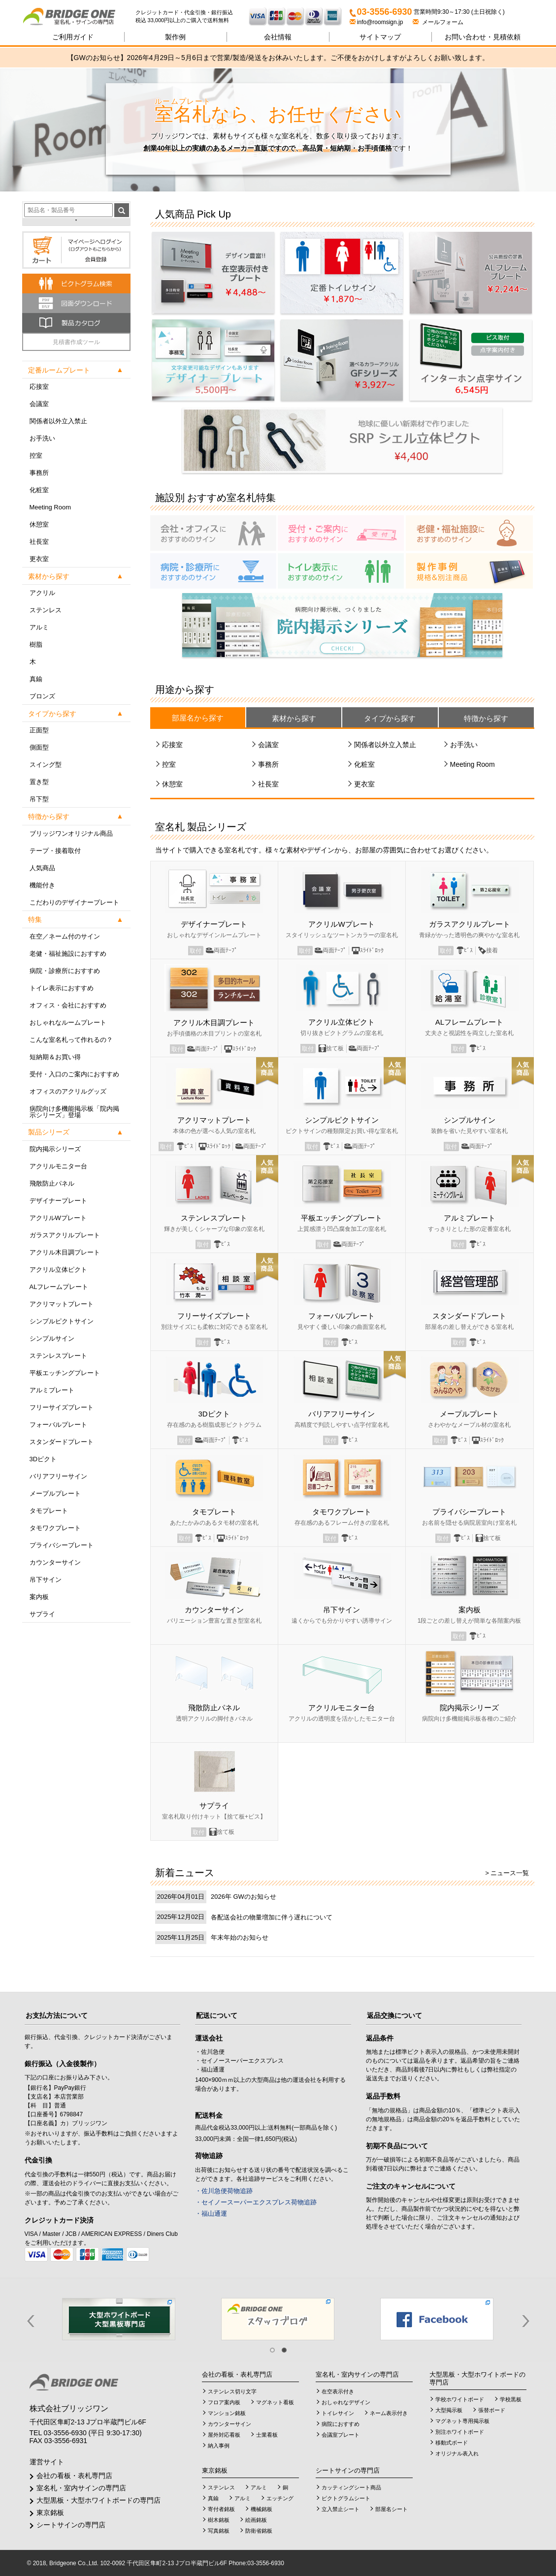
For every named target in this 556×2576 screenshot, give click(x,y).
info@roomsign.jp (377, 22)
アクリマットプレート (62, 1304)
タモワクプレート (55, 1528)
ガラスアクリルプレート (65, 1235)
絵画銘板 (256, 2520)
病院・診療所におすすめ (65, 970)
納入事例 (218, 2446)
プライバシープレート (62, 1545)
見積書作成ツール (76, 342)
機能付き (42, 885)
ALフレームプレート (59, 1286)
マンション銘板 (227, 2413)
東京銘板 (50, 2512)
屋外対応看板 (224, 2435)
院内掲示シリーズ (55, 1149)
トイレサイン (338, 2413)
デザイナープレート (58, 1200)
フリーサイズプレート (62, 1407)
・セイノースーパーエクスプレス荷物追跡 (256, 2202)
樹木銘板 (218, 2520)
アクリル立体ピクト (58, 1269)
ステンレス (46, 610)
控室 (36, 455)
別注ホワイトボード (459, 2432)
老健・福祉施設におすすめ (68, 953)
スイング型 (46, 764)
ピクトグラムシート (346, 2498)
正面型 (39, 730)
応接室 (39, 386)
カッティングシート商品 (351, 2487)
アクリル (42, 593)
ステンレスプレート (58, 1355)
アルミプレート (52, 1390)
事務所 (39, 472)
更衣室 (39, 559)
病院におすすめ (341, 2424)
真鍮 (36, 679)
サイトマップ (380, 37)
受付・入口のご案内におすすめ (74, 1074)
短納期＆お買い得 (55, 1057)
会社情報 (278, 37)
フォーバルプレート (58, 1424)
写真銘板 (218, 2531)
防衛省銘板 (258, 2531)
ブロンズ (42, 696)
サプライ (42, 1614)
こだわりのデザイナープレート (74, 902)
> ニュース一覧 (507, 1873)
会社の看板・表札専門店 (74, 2476)
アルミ (39, 627)
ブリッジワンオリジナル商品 (71, 833)
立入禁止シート (341, 2509)
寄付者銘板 (221, 2509)
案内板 (39, 1597)
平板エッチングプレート (65, 1373)
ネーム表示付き (389, 2413)
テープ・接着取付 (55, 850)
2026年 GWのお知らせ (243, 1896)
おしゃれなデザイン (346, 2402)
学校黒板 (511, 2399)
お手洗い (42, 438)
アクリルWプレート (58, 1218)
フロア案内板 (224, 2402)
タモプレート (49, 1510)
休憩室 (39, 524)
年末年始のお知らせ (239, 1937)
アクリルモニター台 (58, 1166)
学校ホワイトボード (459, 2399)
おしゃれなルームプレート (68, 1022)
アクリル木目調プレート (65, 1252)
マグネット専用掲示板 (462, 2421)
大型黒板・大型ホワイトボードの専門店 (98, 2500)
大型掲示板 (448, 2410)
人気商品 (42, 868)
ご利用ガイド (73, 37)
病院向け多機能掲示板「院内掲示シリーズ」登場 (74, 1112)
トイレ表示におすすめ (62, 988)
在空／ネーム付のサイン (65, 936)
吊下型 (39, 799)
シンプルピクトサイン (62, 1321)
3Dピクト (43, 1459)
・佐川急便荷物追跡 (224, 2191)
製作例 (175, 37)
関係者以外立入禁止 (58, 421)
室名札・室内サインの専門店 (81, 2488)
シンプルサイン (52, 1338)
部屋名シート (391, 2509)
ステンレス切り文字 (232, 2391)
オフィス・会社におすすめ (68, 1005)
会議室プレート (341, 2435)
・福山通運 (211, 2213)
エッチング (280, 2498)
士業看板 (267, 2435)
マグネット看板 (275, 2402)
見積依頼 (483, 37)
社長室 (39, 541)
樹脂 (36, 644)
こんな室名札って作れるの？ (71, 1039)
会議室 (39, 404)
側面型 (39, 747)
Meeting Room (50, 507)
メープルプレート (55, 1493)
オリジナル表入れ (457, 2453)
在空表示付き (338, 2391)
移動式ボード (451, 2443)
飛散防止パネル (52, 1183)
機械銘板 (261, 2509)
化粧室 (39, 490)
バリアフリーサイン (58, 1476)
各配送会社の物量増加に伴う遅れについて (271, 1917)
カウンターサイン (55, 1562)
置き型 (39, 781)
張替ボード (491, 2410)
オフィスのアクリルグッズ (68, 1091)
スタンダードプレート (62, 1441)
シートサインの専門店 (70, 2525)
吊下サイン (46, 1579)
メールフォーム (438, 22)
